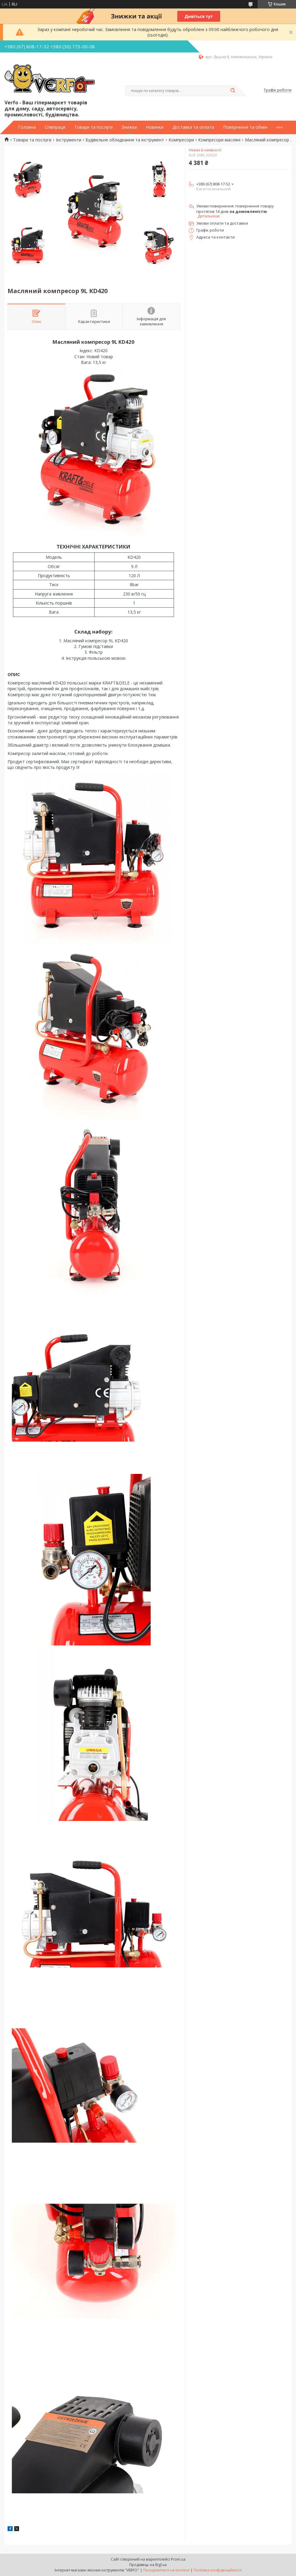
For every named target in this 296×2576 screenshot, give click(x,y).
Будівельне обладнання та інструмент (124, 140)
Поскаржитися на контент (166, 2570)
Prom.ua (178, 2559)
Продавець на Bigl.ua (148, 2564)
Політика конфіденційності (218, 2570)
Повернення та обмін (245, 127)
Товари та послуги (93, 127)
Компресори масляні (219, 140)
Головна (27, 127)
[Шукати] (233, 90)
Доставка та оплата (193, 127)
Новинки (154, 127)
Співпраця (55, 127)
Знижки (129, 127)
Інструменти (68, 140)
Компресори (181, 140)
